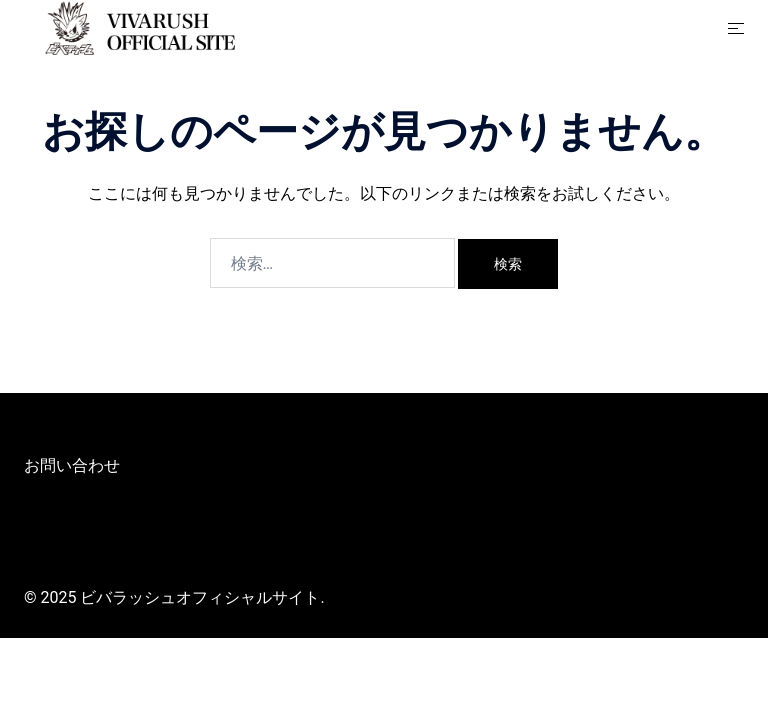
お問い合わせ (72, 465)
